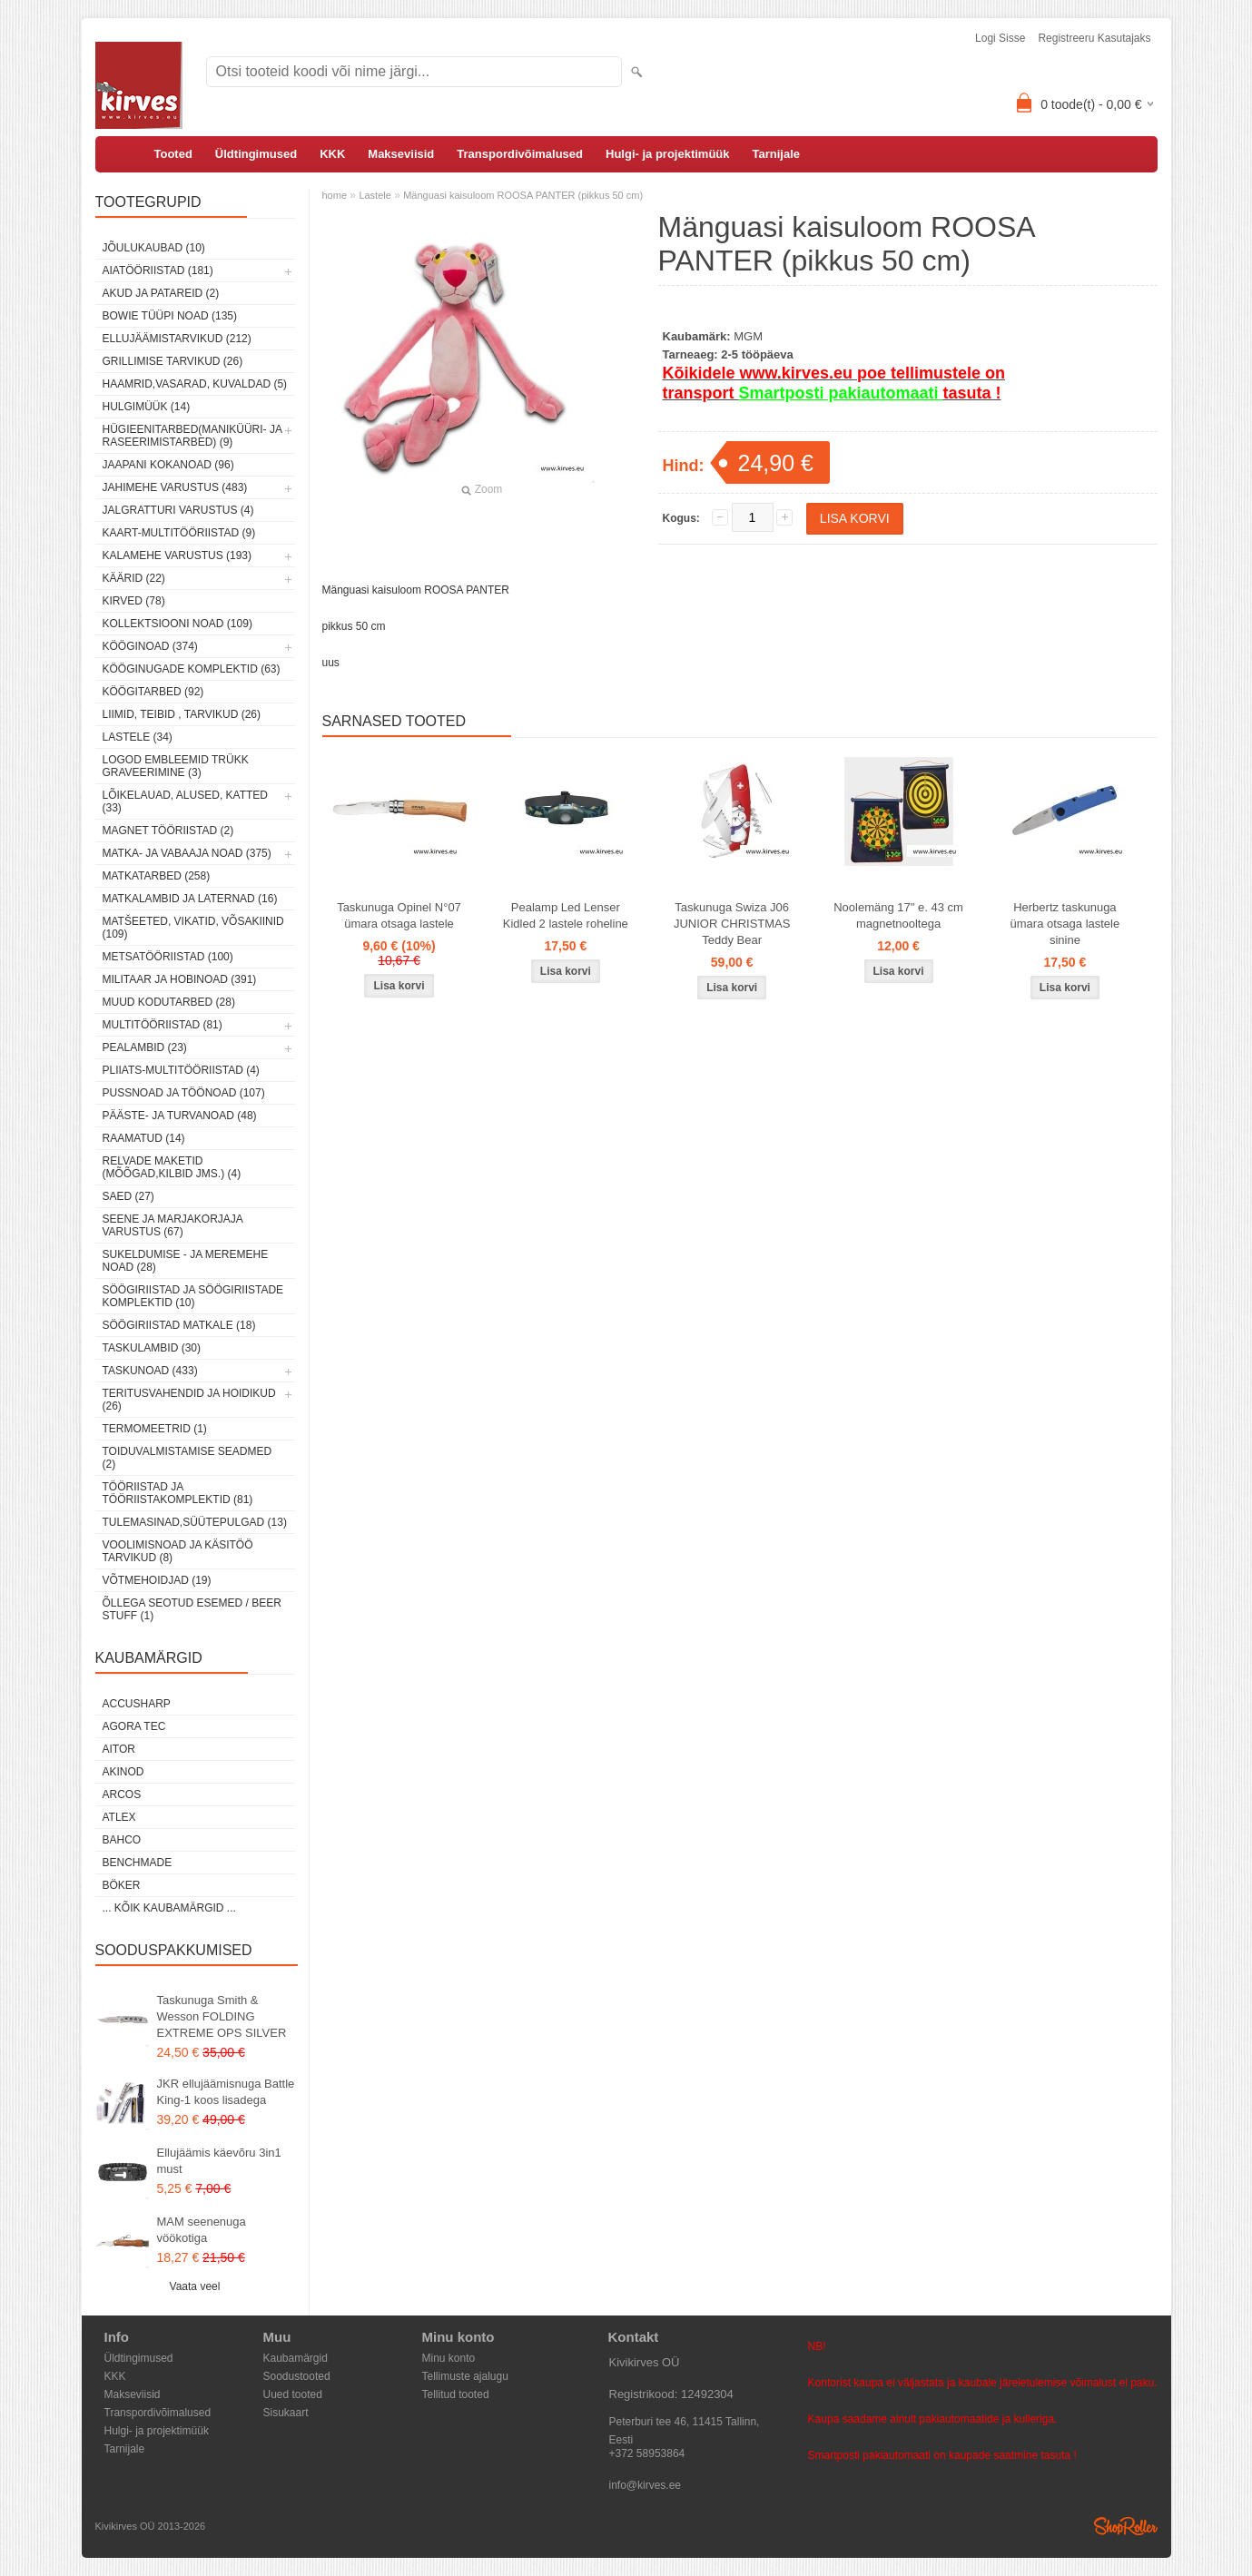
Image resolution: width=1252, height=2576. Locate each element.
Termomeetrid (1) (155, 1428)
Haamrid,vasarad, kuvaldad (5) (195, 384)
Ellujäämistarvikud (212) (177, 338)
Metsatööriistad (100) (168, 956)
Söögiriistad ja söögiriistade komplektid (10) (193, 1296)
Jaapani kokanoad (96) (168, 464)
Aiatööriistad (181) (158, 270)
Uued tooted (292, 2394)
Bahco (122, 1840)
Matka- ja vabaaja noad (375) (187, 853)
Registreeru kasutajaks (1094, 38)
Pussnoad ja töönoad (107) (184, 1092)
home (335, 195)
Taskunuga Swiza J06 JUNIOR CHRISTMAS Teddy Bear (732, 923)
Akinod (123, 1771)
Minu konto (449, 2358)
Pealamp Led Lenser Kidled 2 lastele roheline (565, 915)
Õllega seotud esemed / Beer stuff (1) (192, 1609)
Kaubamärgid (295, 2358)
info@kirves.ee (645, 2485)
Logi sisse (1000, 38)
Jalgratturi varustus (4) (178, 510)
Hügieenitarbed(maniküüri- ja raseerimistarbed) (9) (192, 435)
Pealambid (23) (145, 1047)
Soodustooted (296, 2376)
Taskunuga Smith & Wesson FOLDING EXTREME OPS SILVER (222, 2016)
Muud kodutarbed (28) (169, 1002)
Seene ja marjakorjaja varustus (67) (173, 1225)
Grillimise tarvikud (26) (173, 361)
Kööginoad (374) (150, 646)
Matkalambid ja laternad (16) (190, 898)
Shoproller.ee (1126, 2526)
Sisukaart (286, 2412)
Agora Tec (134, 1726)
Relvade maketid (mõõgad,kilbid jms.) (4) (172, 1167)
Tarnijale (777, 154)
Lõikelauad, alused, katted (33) (186, 801)
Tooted (173, 154)
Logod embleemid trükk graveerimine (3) (176, 766)
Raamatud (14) (144, 1138)
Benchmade (138, 1862)
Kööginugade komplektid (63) (192, 669)
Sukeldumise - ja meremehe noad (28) (186, 1260)
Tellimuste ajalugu (465, 2376)
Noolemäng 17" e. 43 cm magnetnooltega (898, 915)
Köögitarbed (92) (153, 691)
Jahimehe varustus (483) (175, 487)
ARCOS (122, 1794)
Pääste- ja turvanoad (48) (180, 1115)
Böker (122, 1885)
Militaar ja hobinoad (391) (180, 979)
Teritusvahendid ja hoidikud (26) (189, 1399)
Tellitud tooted (455, 2394)
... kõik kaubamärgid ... (169, 1908)
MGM (748, 336)
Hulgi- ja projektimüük (668, 154)
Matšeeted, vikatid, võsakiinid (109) (193, 927)
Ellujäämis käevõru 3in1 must (219, 2161)
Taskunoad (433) (150, 1370)
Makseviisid (401, 154)
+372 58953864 (647, 2453)
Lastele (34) (138, 737)
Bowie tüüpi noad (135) (170, 316)
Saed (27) (128, 1196)
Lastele (374, 195)
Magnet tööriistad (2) (168, 830)
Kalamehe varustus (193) (177, 555)
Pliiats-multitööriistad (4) (181, 1070)
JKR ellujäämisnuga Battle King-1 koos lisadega (226, 2092)
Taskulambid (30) (152, 1348)
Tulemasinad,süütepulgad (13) (195, 1522)
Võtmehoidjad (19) (157, 1580)
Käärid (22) (134, 578)
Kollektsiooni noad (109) (177, 623)
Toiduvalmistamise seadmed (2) (187, 1457)
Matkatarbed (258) (157, 876)
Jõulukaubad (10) (154, 247)
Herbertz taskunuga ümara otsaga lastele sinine (1065, 923)
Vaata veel (195, 2286)
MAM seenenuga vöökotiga (201, 2230)
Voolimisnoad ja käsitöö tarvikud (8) (178, 1551)
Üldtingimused (256, 154)
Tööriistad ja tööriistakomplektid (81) (178, 1493)
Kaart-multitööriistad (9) (179, 532)
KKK (332, 154)
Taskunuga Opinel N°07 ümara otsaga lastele (399, 915)
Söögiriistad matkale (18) (179, 1325)
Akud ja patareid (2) (161, 293)
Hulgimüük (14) (147, 406)
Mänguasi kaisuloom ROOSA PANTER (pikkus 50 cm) (523, 195)
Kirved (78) (134, 601)
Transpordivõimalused (520, 154)
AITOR (119, 1749)
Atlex (119, 1817)
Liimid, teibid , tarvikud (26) (182, 714)
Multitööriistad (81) (162, 1024)
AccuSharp (137, 1703)
